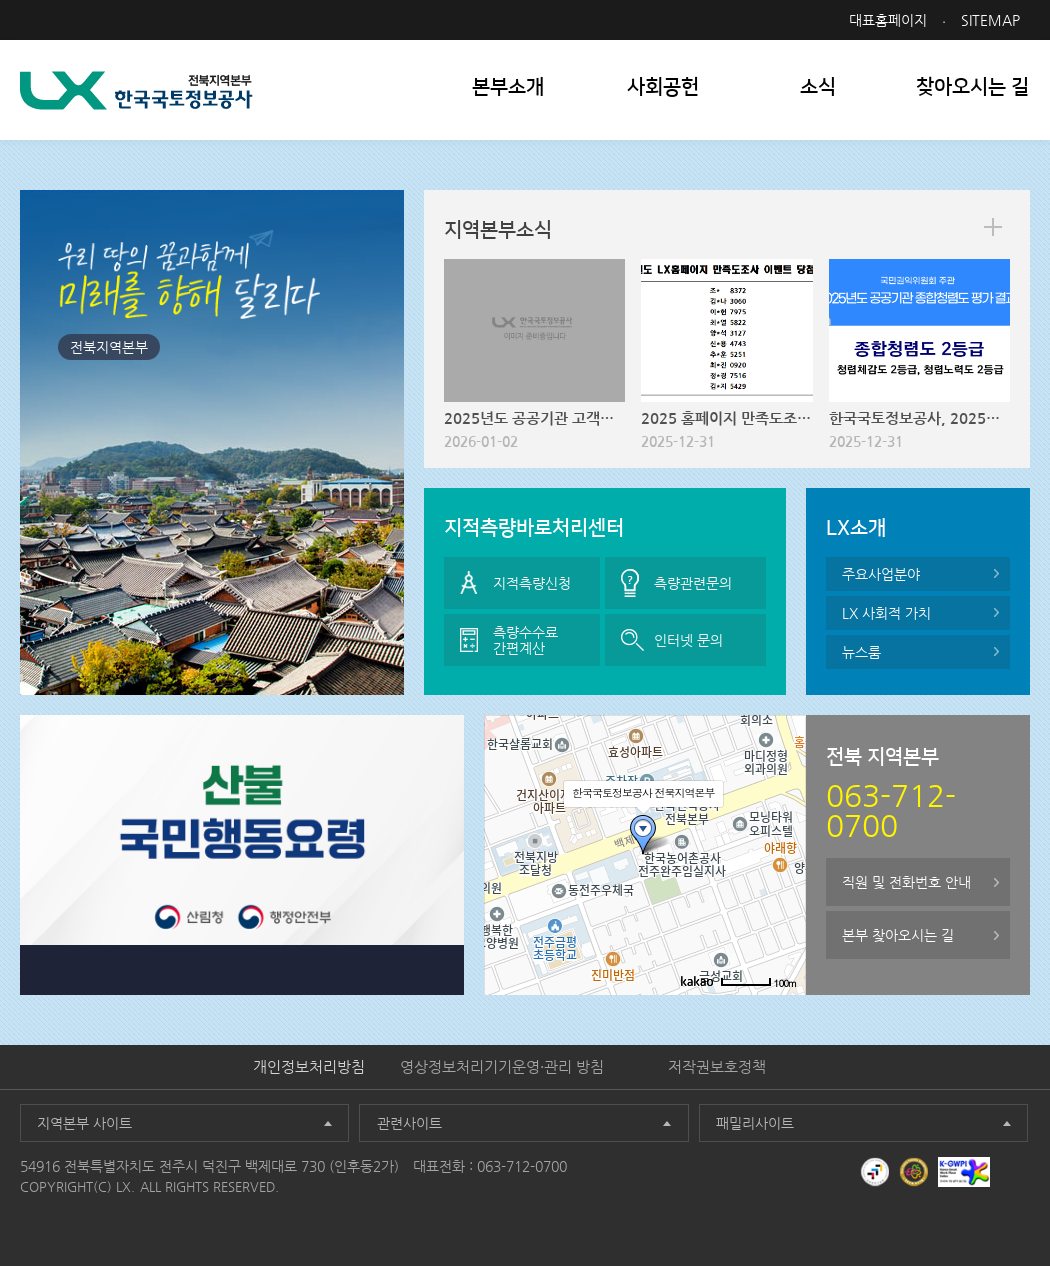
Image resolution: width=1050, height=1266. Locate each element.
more (993, 227)
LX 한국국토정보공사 (136, 90)
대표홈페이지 (888, 20)
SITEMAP (990, 20)
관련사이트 (409, 1123)
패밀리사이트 (755, 1123)
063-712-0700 (522, 1166)
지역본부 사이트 (84, 1123)
